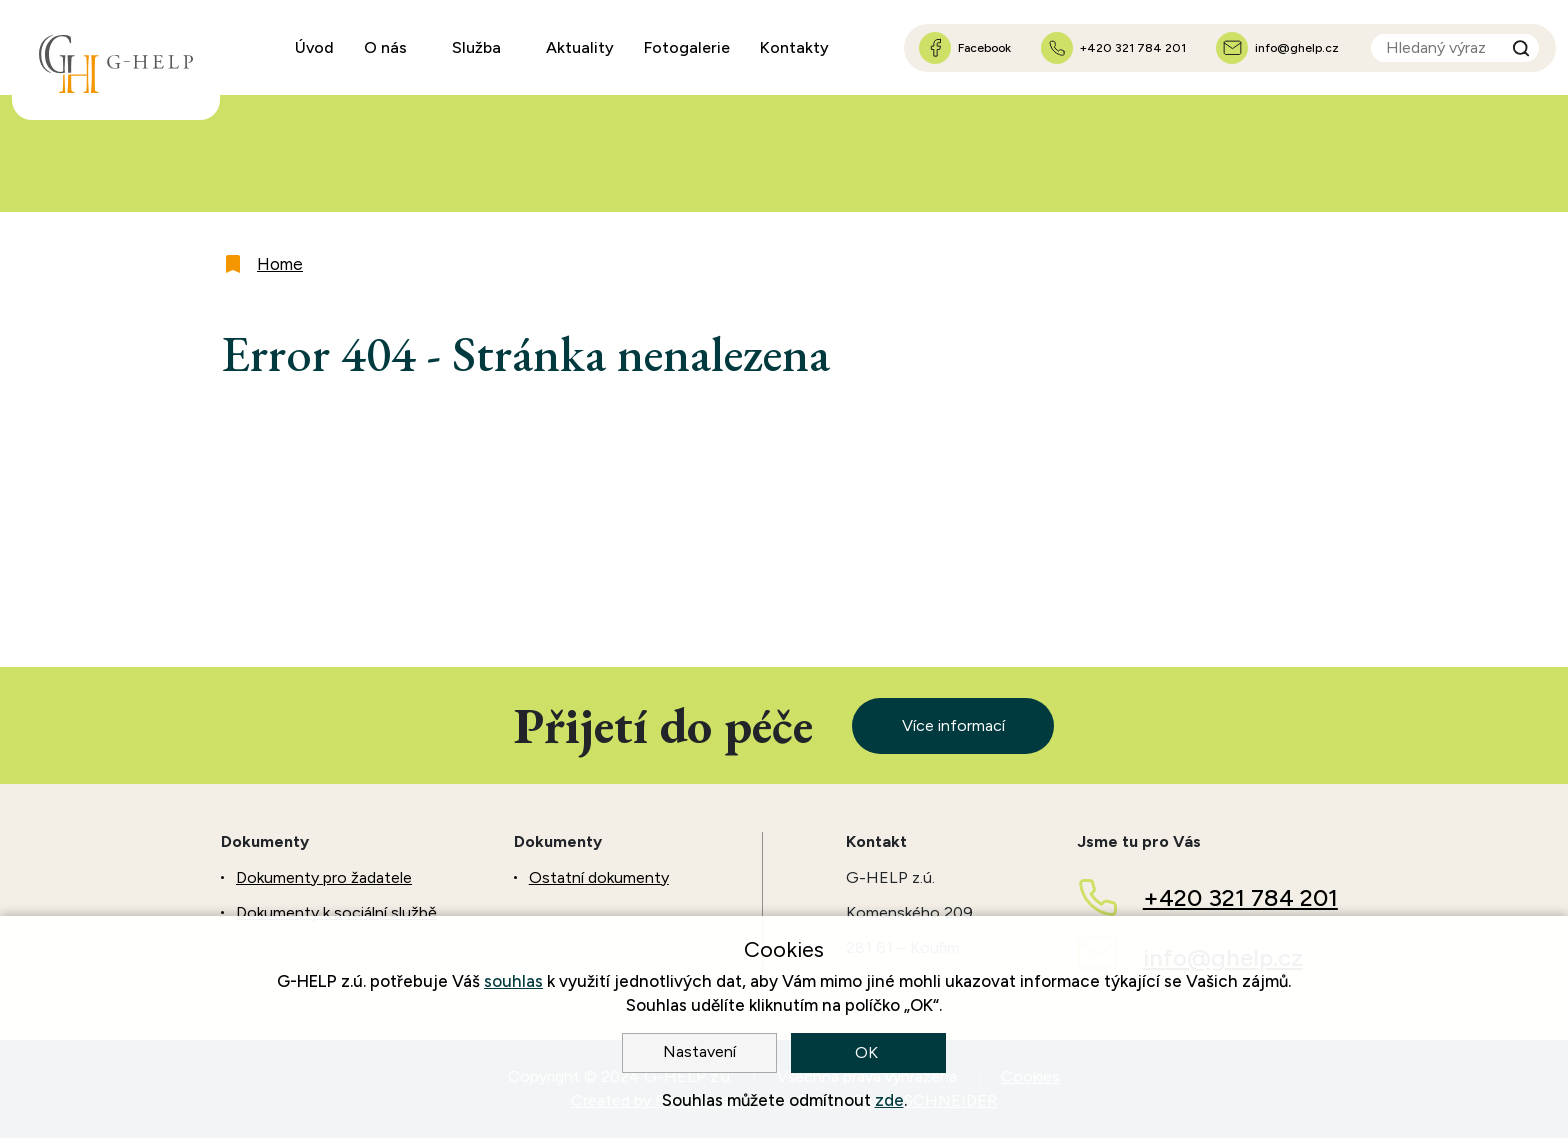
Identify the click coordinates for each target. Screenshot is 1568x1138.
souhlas (513, 981)
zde (889, 1100)
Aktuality (580, 47)
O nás (385, 47)
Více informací (953, 725)
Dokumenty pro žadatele (324, 877)
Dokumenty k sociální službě (336, 912)
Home (280, 264)
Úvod (314, 47)
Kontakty (794, 47)
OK (868, 1052)
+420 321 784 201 (1240, 897)
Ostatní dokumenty (599, 877)
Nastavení (699, 1051)
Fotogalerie (687, 47)
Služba (476, 47)
